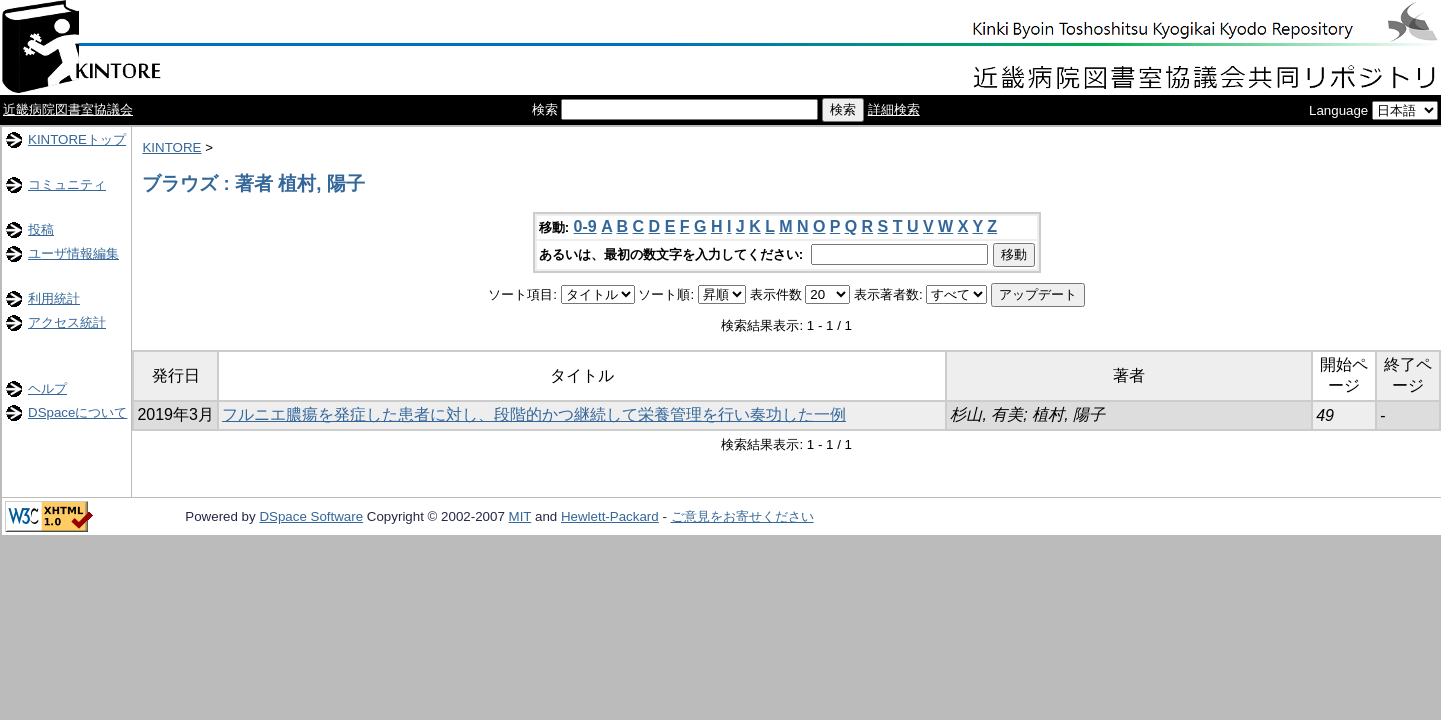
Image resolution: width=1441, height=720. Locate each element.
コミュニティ (67, 184)
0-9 (585, 226)
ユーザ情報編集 (73, 253)
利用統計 (54, 298)
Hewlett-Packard (610, 516)
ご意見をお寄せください (742, 516)
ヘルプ (47, 388)
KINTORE (171, 147)
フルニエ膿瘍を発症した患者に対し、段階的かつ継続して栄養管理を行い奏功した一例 (534, 414)
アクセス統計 (67, 322)
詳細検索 (894, 109)
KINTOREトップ (77, 139)
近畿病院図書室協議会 (68, 109)
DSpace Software (311, 516)
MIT (520, 516)
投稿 (41, 229)
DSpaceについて (77, 412)
